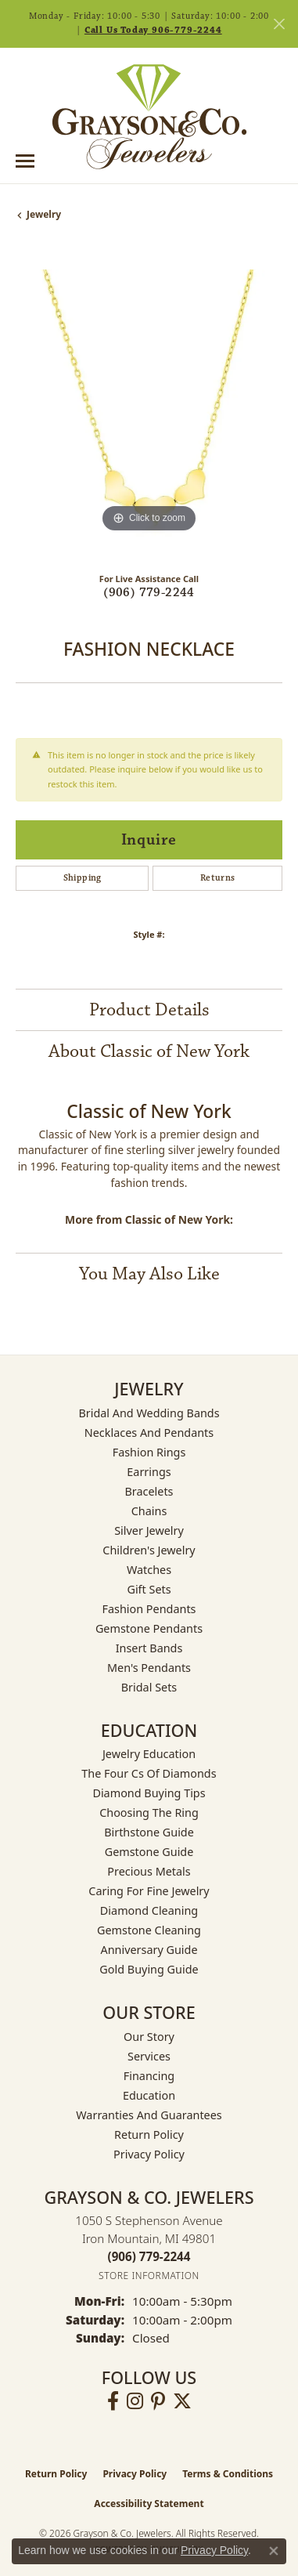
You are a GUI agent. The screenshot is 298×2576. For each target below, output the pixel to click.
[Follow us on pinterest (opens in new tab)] (158, 2401)
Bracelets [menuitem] (148, 1491)
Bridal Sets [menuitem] (149, 1687)
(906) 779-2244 (149, 592)
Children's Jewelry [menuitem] (148, 1550)
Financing (149, 2075)
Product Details (149, 1010)
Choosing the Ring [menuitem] (149, 1812)
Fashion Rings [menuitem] (149, 1452)
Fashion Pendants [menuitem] (149, 1608)
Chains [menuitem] (149, 1510)
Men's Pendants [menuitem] (149, 1667)
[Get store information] (149, 2275)
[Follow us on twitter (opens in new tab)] (182, 2401)
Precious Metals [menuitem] (148, 1871)
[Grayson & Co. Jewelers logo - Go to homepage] (149, 116)
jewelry (44, 214)
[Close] (279, 24)
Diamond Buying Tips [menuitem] (148, 1792)
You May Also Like (149, 1274)
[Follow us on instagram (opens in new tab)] (135, 2401)
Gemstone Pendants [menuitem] (149, 1628)
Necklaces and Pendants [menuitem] (149, 1432)
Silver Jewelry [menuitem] (149, 1530)
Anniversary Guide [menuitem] (148, 1949)
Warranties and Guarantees (148, 2114)
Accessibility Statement (148, 2503)
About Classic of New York (149, 1051)
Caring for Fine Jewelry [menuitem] (148, 1890)
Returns (217, 878)
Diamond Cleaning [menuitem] (149, 1910)
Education (149, 2095)
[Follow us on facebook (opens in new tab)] (113, 2401)
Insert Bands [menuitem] (149, 1648)
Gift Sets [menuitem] (149, 1589)
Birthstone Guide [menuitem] (149, 1832)
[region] (149, 403)
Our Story (149, 2036)
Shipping (82, 878)
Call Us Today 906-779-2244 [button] (153, 30)
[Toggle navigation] (25, 161)
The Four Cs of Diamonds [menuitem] (148, 1773)
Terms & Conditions (227, 2473)
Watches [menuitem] (149, 1569)
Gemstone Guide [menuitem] (149, 1851)
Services (149, 2056)
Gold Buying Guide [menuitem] (148, 1969)
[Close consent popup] (273, 2551)
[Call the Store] (149, 2256)
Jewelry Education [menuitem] (149, 1753)
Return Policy (149, 2134)
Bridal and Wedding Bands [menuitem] (148, 1413)
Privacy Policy (149, 2154)
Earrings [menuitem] (149, 1471)
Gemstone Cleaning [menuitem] (149, 1930)
